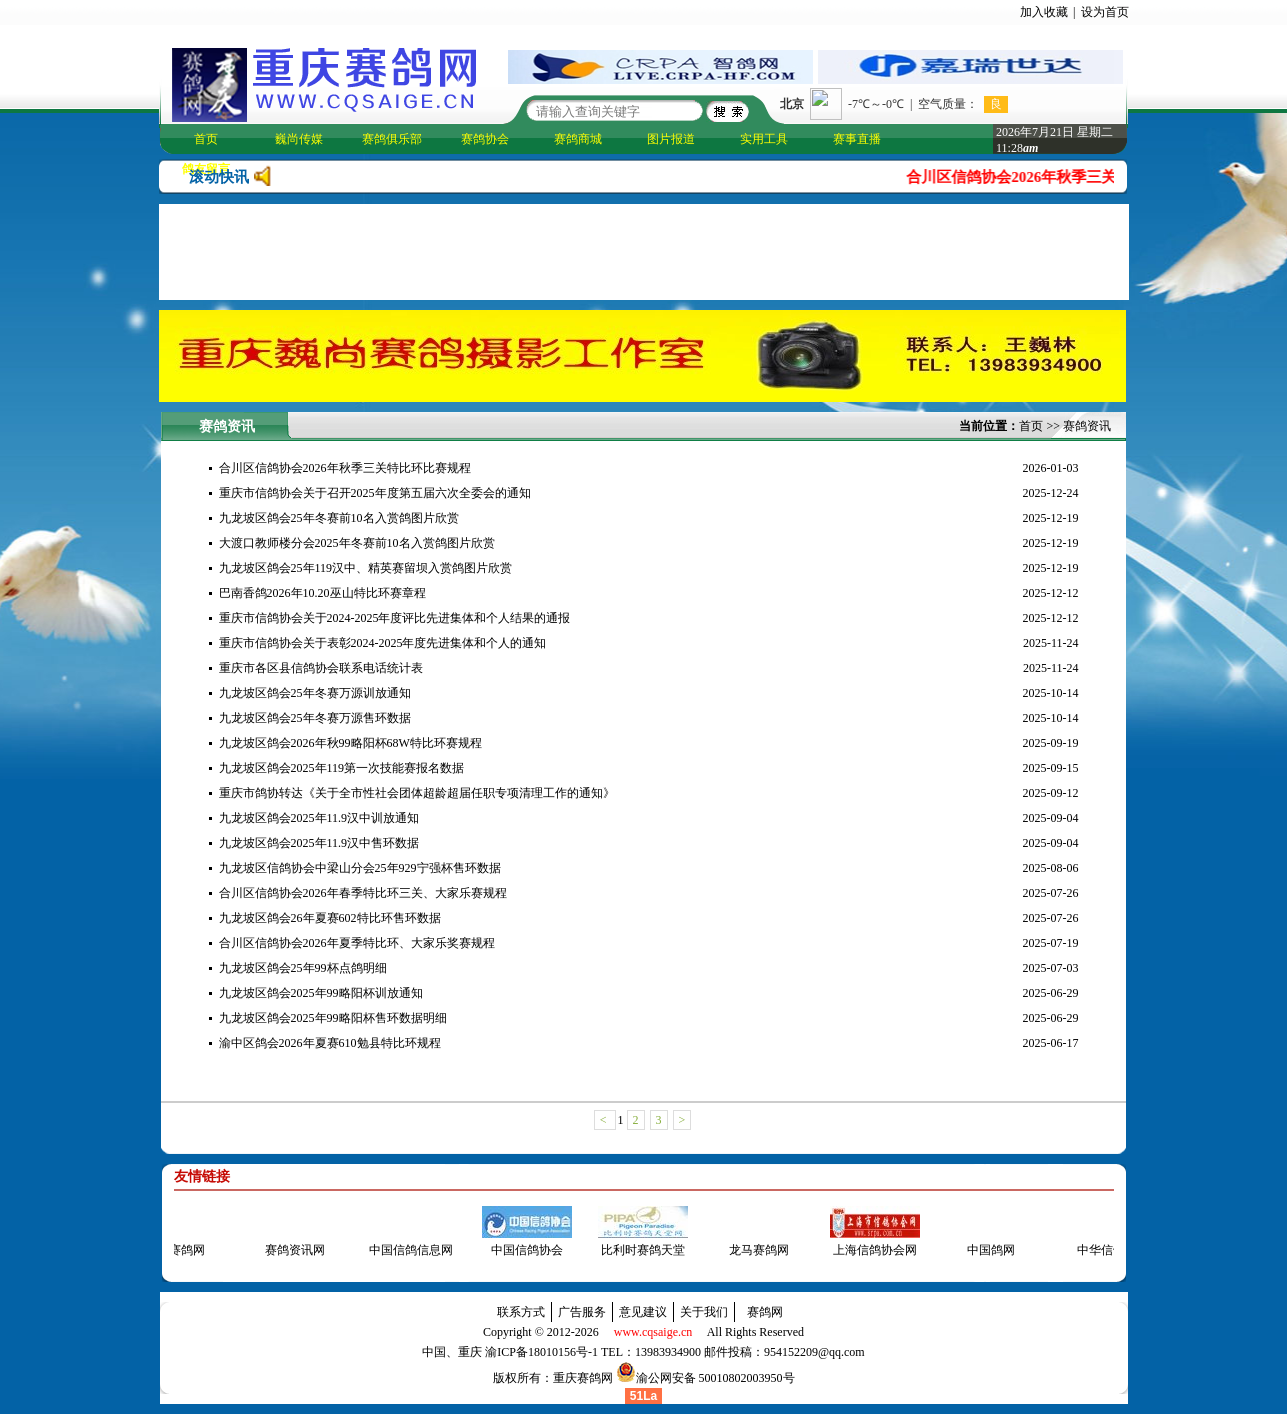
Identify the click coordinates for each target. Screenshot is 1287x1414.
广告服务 (582, 1312)
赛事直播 (857, 139)
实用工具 (764, 139)
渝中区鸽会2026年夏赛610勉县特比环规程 (330, 1043)
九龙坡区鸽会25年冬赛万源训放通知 (315, 693)
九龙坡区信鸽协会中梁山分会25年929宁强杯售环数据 (360, 868)
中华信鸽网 (1100, 1250)
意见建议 (643, 1312)
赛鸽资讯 (1087, 426)
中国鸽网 (984, 1250)
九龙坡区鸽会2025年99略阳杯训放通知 (321, 993)
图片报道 (671, 139)
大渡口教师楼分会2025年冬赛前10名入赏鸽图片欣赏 (357, 543)
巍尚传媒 (299, 139)
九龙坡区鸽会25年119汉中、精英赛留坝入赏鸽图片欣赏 (366, 568)
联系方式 (521, 1312)
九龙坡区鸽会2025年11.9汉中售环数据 (319, 843)
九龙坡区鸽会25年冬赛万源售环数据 (315, 718)
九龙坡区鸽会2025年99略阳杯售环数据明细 (333, 1018)
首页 (206, 139)
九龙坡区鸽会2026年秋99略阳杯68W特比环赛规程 (350, 743)
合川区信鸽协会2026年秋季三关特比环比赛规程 (1069, 177)
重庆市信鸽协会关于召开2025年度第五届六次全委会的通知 (375, 493)
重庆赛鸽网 (583, 1378)
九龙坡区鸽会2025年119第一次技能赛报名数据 (342, 768)
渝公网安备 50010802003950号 (715, 1378)
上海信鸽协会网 (868, 1250)
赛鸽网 (765, 1312)
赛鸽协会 (485, 139)
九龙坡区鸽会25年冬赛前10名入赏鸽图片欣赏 (339, 518)
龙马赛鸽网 (752, 1250)
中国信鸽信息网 (404, 1250)
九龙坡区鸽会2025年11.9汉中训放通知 (319, 818)
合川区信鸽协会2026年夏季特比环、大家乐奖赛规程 (357, 943)
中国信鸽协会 (520, 1250)
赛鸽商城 (578, 139)
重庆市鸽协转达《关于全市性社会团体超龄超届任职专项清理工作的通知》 (417, 793)
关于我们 (704, 1312)
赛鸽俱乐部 (392, 139)
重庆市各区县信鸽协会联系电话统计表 (321, 668)
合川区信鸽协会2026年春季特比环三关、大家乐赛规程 (363, 893)
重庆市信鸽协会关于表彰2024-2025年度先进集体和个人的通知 (383, 643)
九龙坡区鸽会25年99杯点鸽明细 (303, 968)
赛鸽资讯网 (288, 1250)
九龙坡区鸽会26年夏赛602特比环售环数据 (330, 918)
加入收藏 (1044, 12)
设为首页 (1105, 12)
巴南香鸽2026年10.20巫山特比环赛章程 (322, 593)
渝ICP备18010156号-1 (541, 1352)
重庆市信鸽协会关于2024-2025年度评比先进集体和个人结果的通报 (395, 618)
